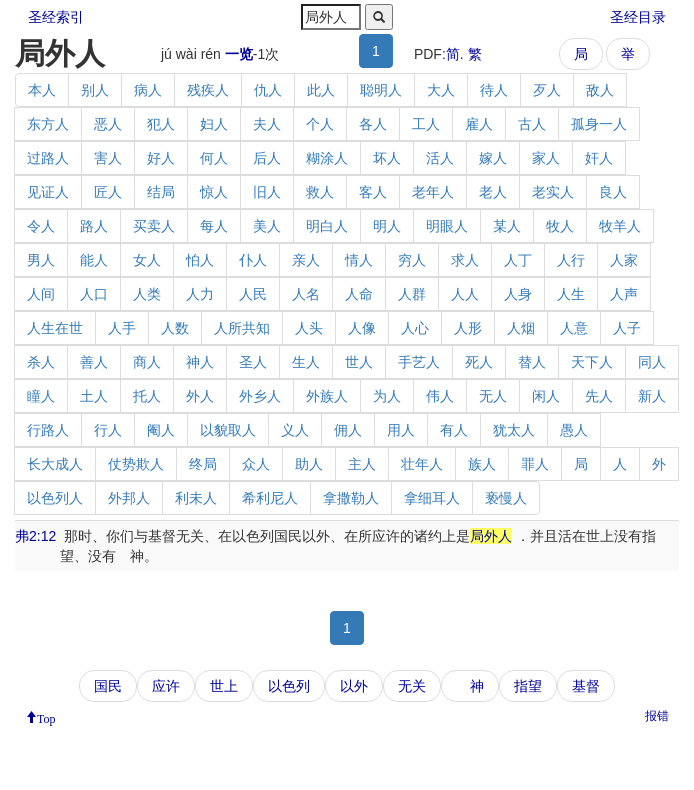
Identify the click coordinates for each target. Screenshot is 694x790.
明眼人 (447, 226)
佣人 (348, 430)
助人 (309, 464)
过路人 (48, 158)
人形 (468, 328)
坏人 (387, 158)
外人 (200, 396)
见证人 (48, 192)
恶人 (108, 124)
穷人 (412, 260)
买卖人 (154, 226)
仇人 (268, 90)
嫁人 (493, 158)
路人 (94, 226)
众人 (256, 464)
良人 (613, 192)
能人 (94, 260)
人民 (253, 294)
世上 (224, 686)
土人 (94, 396)
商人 (147, 362)
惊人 (214, 192)
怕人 (200, 260)
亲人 (306, 260)
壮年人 (422, 464)
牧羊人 (620, 226)
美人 (267, 226)
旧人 (267, 192)
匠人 (108, 192)
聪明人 (381, 90)
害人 (108, 158)
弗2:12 (35, 536)
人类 (147, 294)
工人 (426, 124)
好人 (161, 158)
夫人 (267, 124)
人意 (574, 328)
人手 (122, 328)
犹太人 (514, 430)
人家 (624, 260)
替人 (532, 362)
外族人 (327, 396)
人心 (415, 328)
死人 (479, 362)
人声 (624, 294)
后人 (267, 158)
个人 (320, 124)
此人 (321, 90)
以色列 (289, 686)
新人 (652, 396)
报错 (657, 716)
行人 (108, 430)
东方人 (48, 124)
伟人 (440, 396)
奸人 (599, 158)
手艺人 (419, 362)
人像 (362, 328)
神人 (200, 362)
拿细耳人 (432, 498)
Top (46, 717)
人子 (627, 328)
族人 (482, 464)
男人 (41, 260)
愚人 (574, 430)
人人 (465, 294)
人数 (175, 328)
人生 (571, 294)
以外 (354, 686)
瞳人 (41, 396)
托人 (147, 396)
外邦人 (129, 498)
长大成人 (55, 464)
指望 (528, 686)
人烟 (521, 328)
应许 (166, 686)
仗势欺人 (136, 464)
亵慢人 (506, 498)
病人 (148, 90)
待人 (494, 90)
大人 (441, 90)
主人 (362, 464)
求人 (465, 260)
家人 (546, 158)
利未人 (196, 498)
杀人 (41, 362)
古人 (532, 124)
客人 (373, 192)
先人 (599, 396)
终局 (203, 464)
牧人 (560, 226)
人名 (306, 294)
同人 (652, 362)
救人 (320, 192)
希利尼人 (270, 498)
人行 (571, 260)
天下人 (592, 362)
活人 (440, 158)
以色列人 (55, 498)
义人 (295, 430)
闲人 (546, 396)
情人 (359, 260)
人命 (359, 294)
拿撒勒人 (351, 498)
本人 (42, 90)
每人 (214, 226)
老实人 (553, 192)
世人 (359, 362)
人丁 (518, 260)
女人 (147, 260)
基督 (586, 686)
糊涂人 (327, 158)
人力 (200, 294)
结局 (161, 192)
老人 (493, 192)
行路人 (48, 430)
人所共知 (242, 328)
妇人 (214, 124)
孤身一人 (599, 124)
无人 (493, 396)
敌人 (600, 90)
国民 (108, 686)
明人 (387, 226)
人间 (41, 294)
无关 (412, 686)
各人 (373, 124)
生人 (306, 362)
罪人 (535, 464)
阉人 (161, 430)
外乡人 (260, 396)
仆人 (253, 260)
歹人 (547, 90)
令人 (41, 226)
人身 (518, 294)
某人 (507, 226)
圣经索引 (56, 17)
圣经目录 (638, 17)
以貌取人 (228, 430)
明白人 (327, 226)
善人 (94, 362)
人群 (412, 294)
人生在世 (55, 328)
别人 (95, 90)
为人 (387, 396)
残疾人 (208, 90)
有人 (454, 430)
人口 (94, 294)
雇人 (479, 124)
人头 (309, 328)
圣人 (253, 362)
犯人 (161, 124)
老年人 (433, 192)
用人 (401, 430)
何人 (214, 158)
